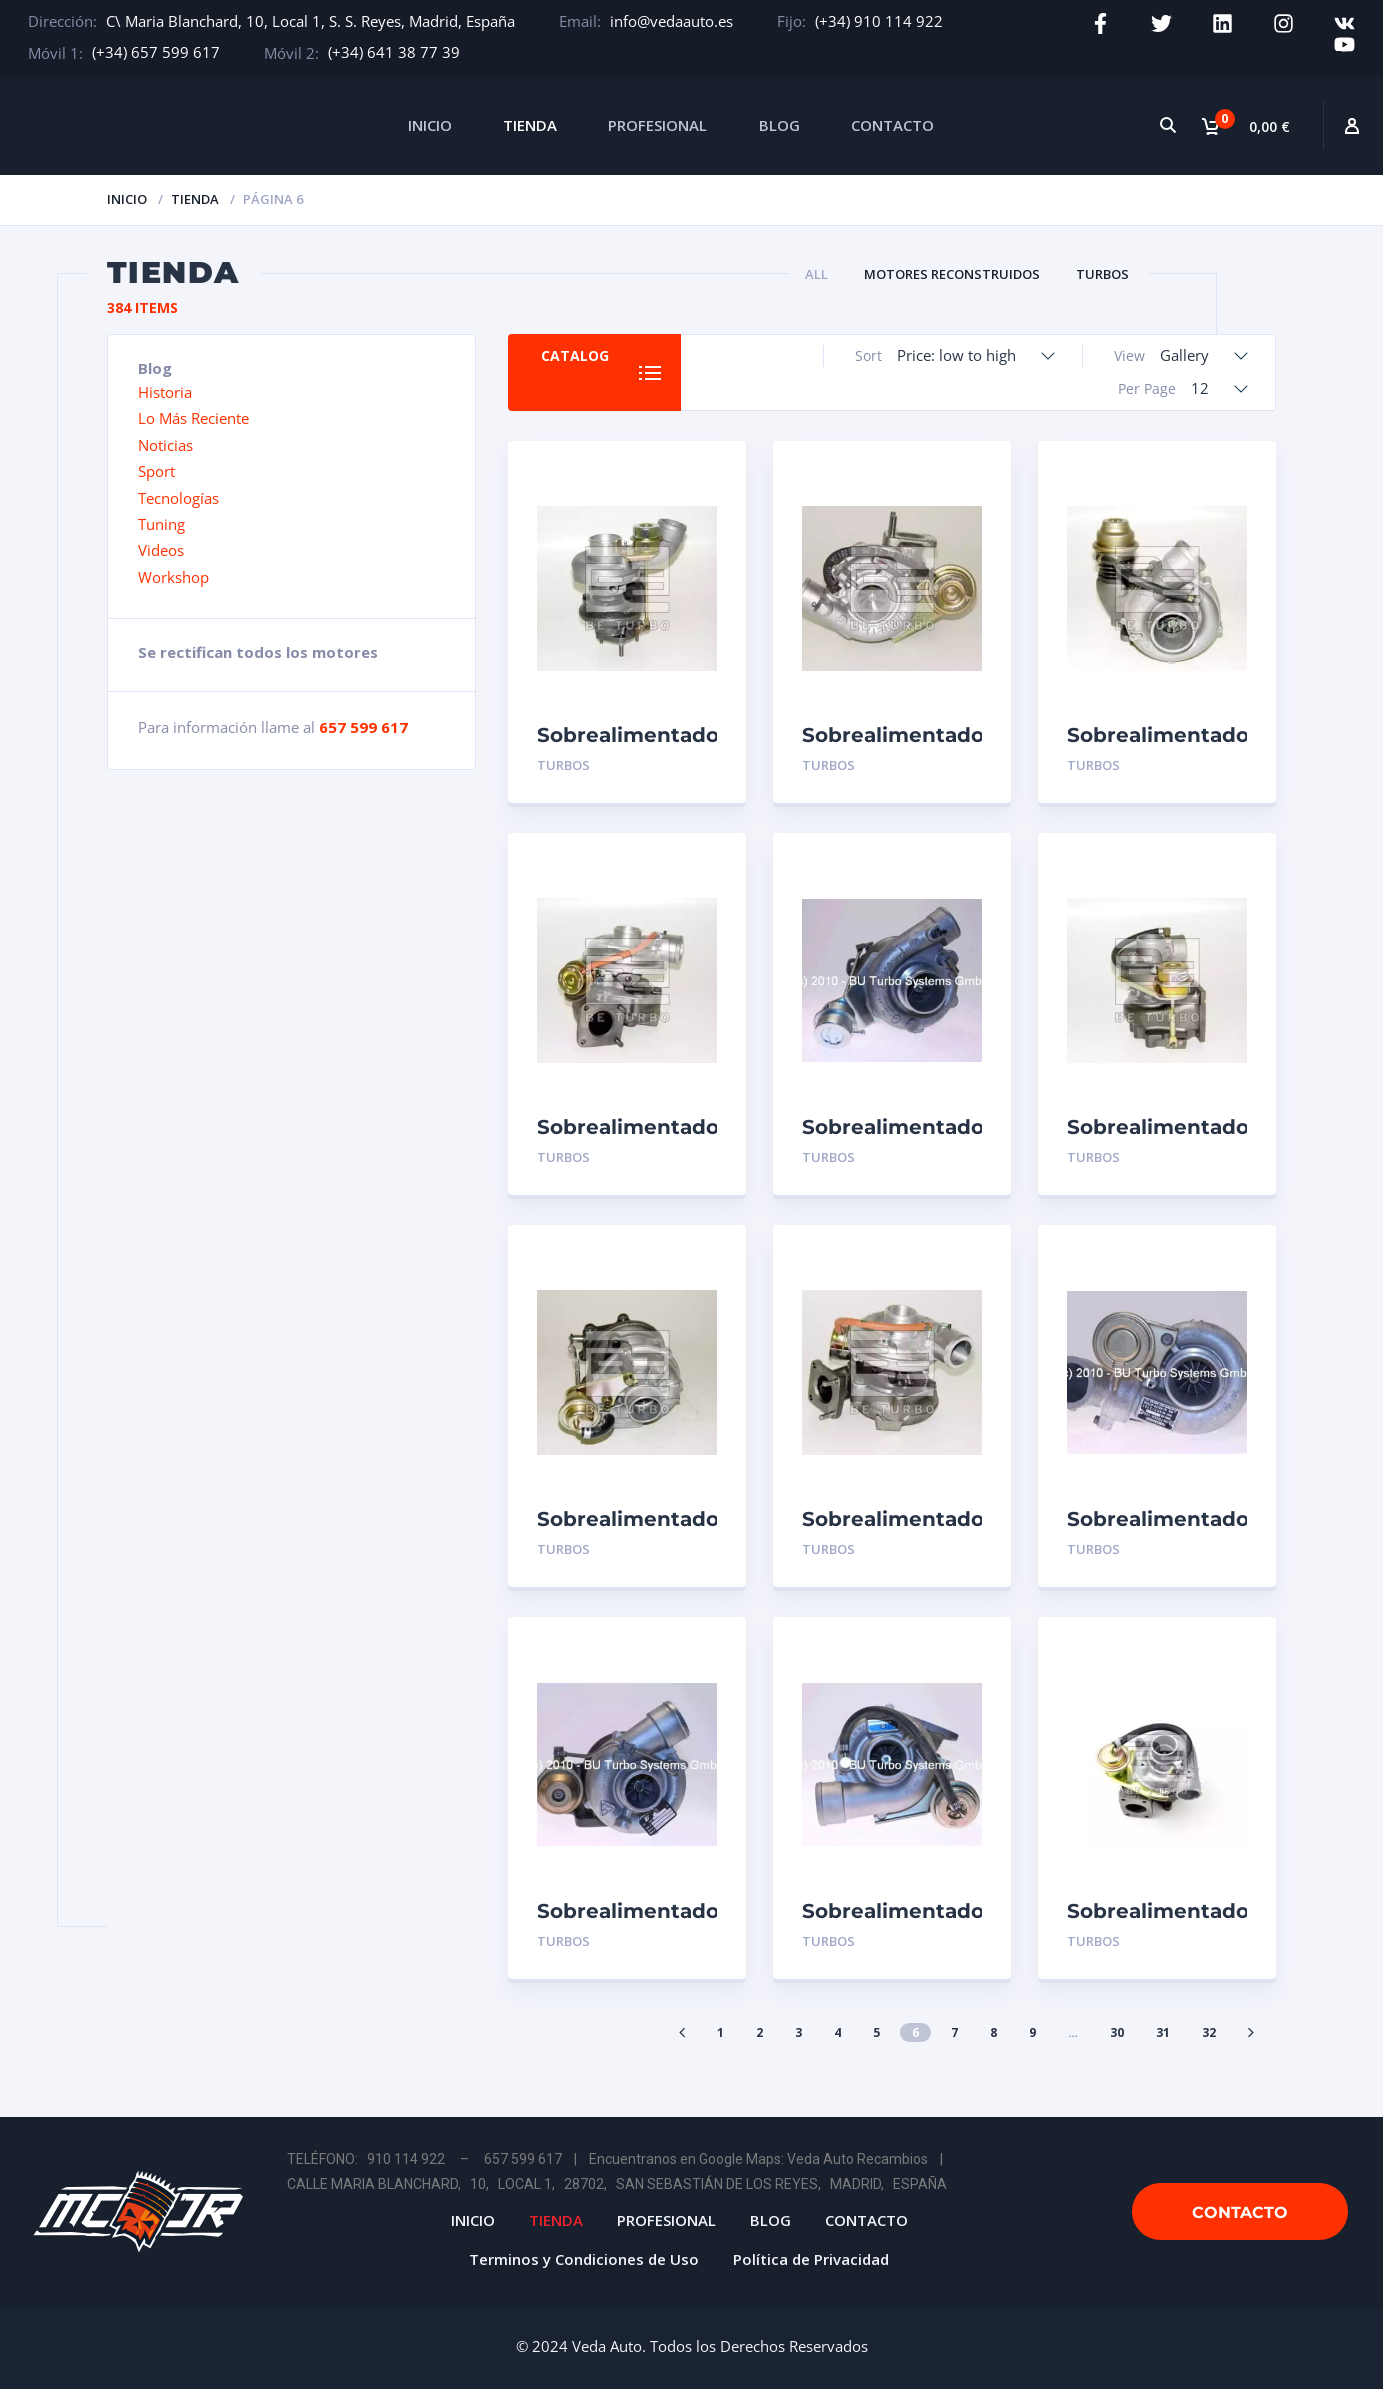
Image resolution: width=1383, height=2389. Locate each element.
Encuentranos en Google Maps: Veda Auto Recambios (758, 2159)
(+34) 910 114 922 (879, 21)
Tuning (161, 524)
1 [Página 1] (720, 2032)
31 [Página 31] (1163, 2032)
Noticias (165, 445)
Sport (156, 471)
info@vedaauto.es (671, 21)
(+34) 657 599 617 (156, 52)
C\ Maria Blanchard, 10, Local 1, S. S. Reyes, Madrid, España (310, 21)
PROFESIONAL (657, 125)
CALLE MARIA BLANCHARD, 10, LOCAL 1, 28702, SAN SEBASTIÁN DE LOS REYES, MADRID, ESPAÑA (617, 2184)
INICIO (430, 125)
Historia (165, 392)
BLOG (779, 125)
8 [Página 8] (993, 2032)
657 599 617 (363, 727)
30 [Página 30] (1117, 2032)
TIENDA (530, 125)
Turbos (1102, 274)
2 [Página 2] (759, 2032)
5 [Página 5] (876, 2032)
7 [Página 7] (954, 2032)
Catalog (575, 355)
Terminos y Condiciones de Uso (584, 2259)
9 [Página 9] (1032, 2032)
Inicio (127, 199)
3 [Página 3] (798, 2032)
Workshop (173, 577)
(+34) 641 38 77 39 (394, 52)
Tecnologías (178, 498)
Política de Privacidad (811, 2259)
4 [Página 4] (837, 2032)
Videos (161, 550)
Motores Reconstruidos (952, 274)
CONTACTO (892, 125)
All (816, 274)
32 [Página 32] (1209, 2032)
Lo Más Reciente (193, 418)
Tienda (195, 199)
